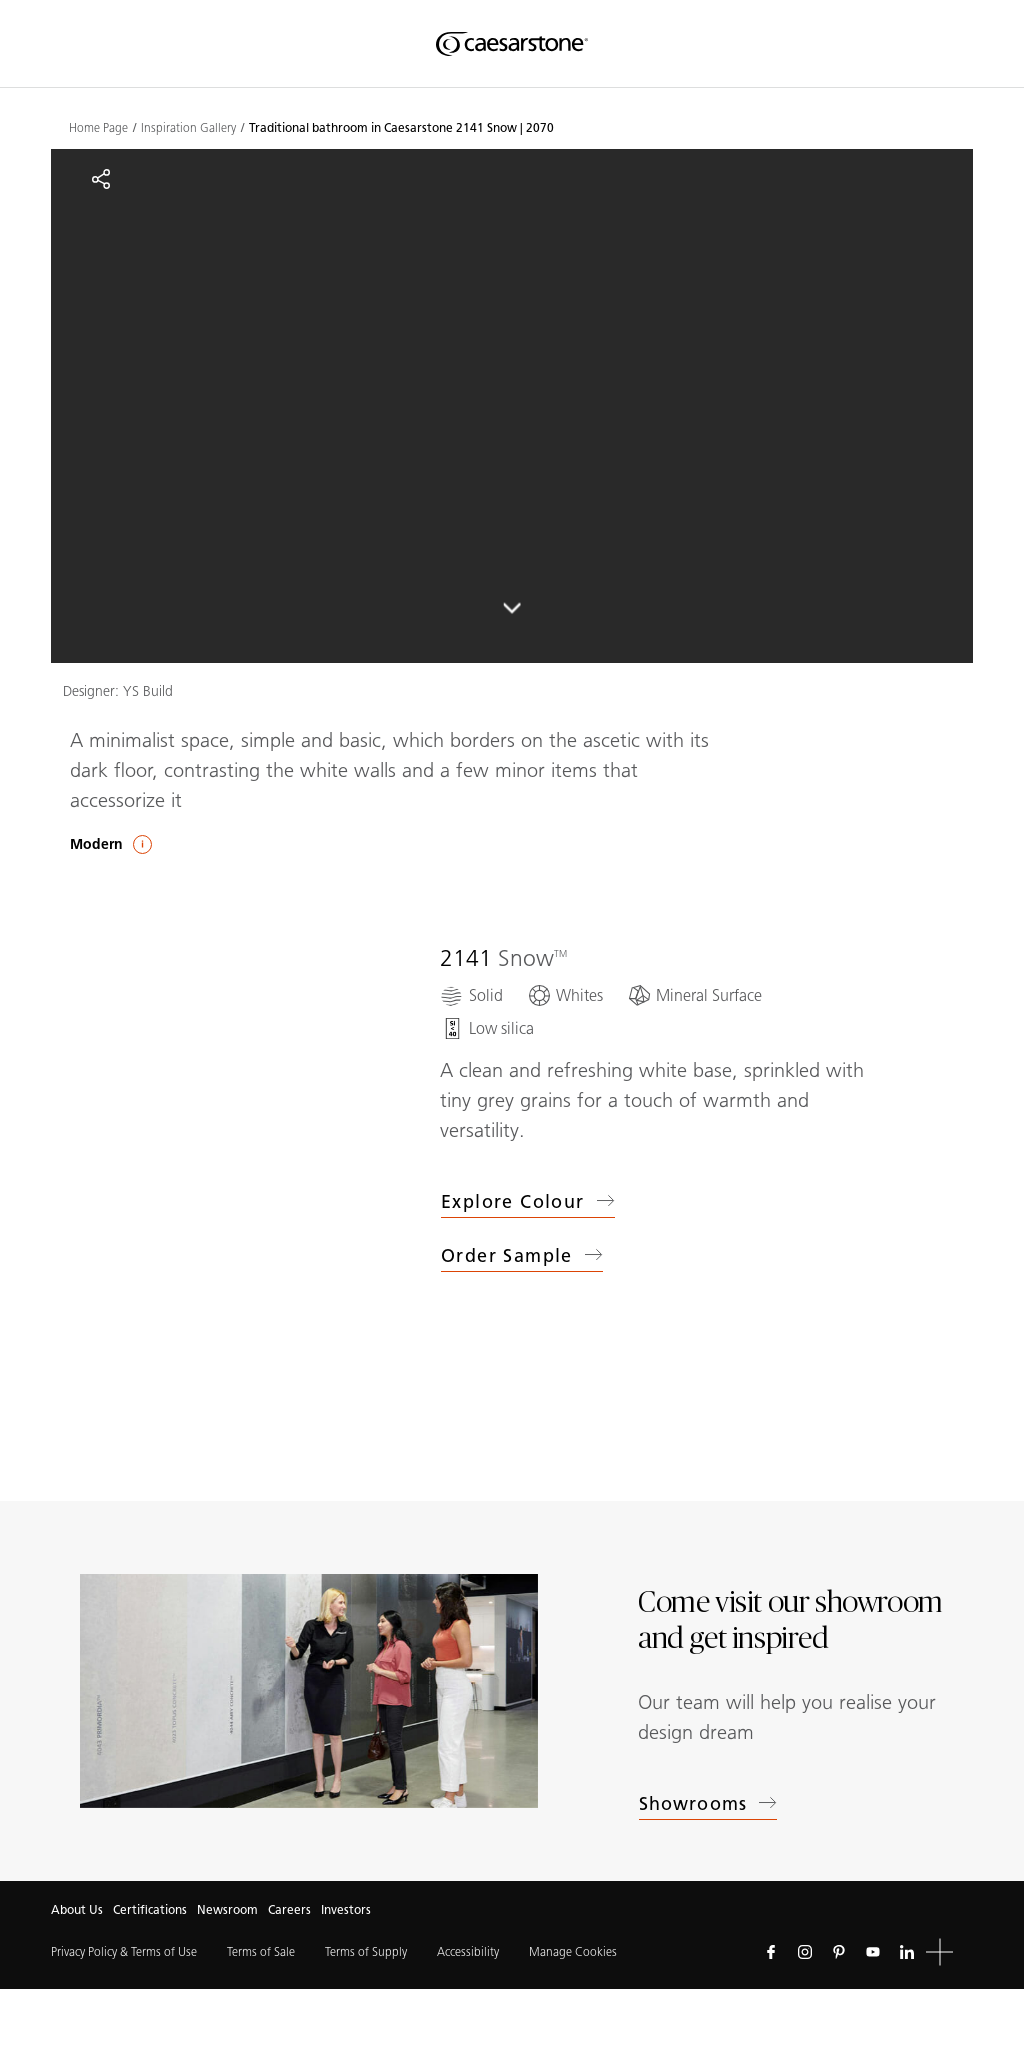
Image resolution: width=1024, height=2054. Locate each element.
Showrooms (708, 1804)
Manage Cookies (573, 1951)
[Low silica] (487, 1028)
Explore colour (528, 1202)
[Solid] (471, 995)
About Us (77, 1909)
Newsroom (227, 1909)
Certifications (150, 1909)
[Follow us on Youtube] (873, 1952)
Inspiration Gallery (188, 128)
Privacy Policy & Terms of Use (124, 1951)
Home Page (98, 128)
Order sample (521, 1259)
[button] (939, 1952)
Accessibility (468, 1951)
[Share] (101, 179)
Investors (346, 1909)
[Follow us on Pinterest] (839, 1952)
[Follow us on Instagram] (805, 1952)
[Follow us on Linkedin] (907, 1952)
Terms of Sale (261, 1951)
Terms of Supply (366, 1951)
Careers (289, 1909)
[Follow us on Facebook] (771, 1952)
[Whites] (565, 995)
